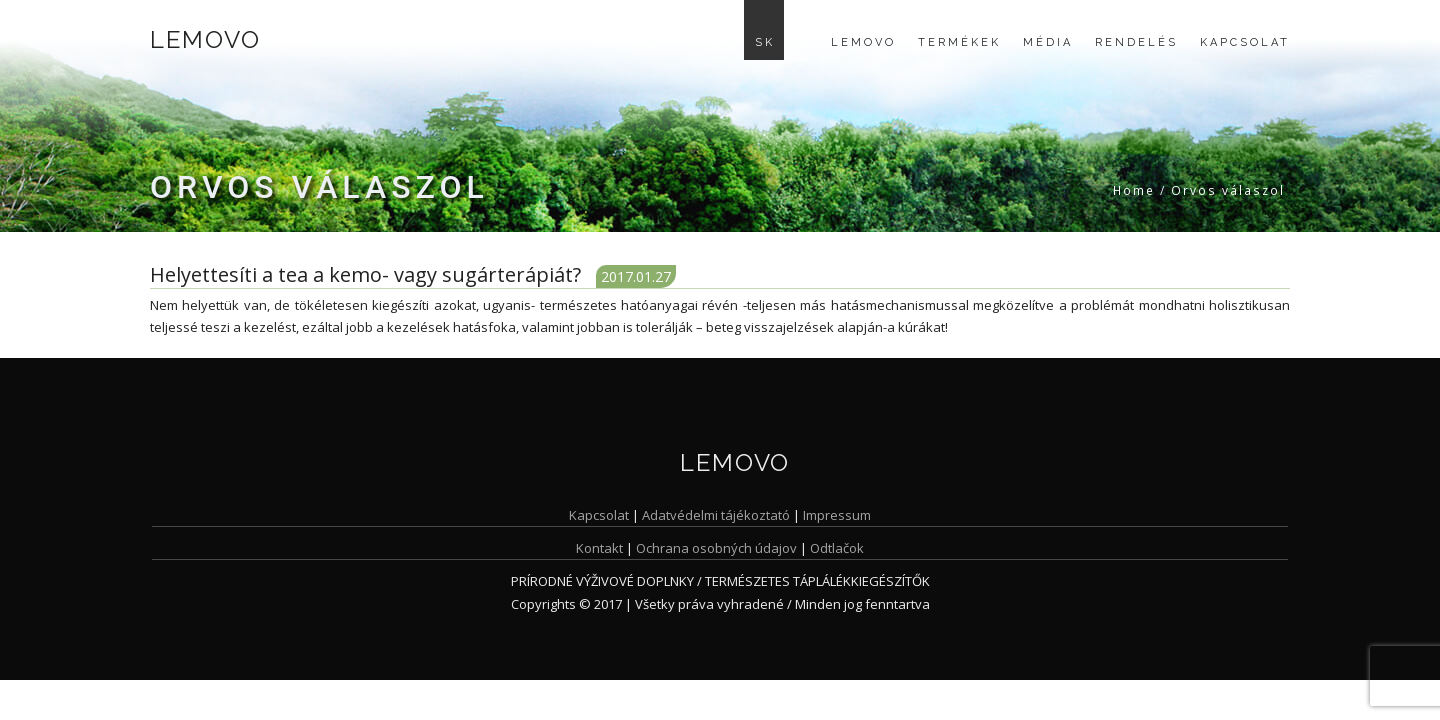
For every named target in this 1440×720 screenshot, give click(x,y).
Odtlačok (837, 548)
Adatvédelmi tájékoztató (716, 515)
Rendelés (1136, 42)
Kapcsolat (1245, 42)
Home (1134, 190)
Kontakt (599, 548)
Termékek (959, 42)
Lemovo (205, 39)
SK (765, 42)
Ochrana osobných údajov (716, 548)
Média (1048, 42)
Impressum (837, 515)
